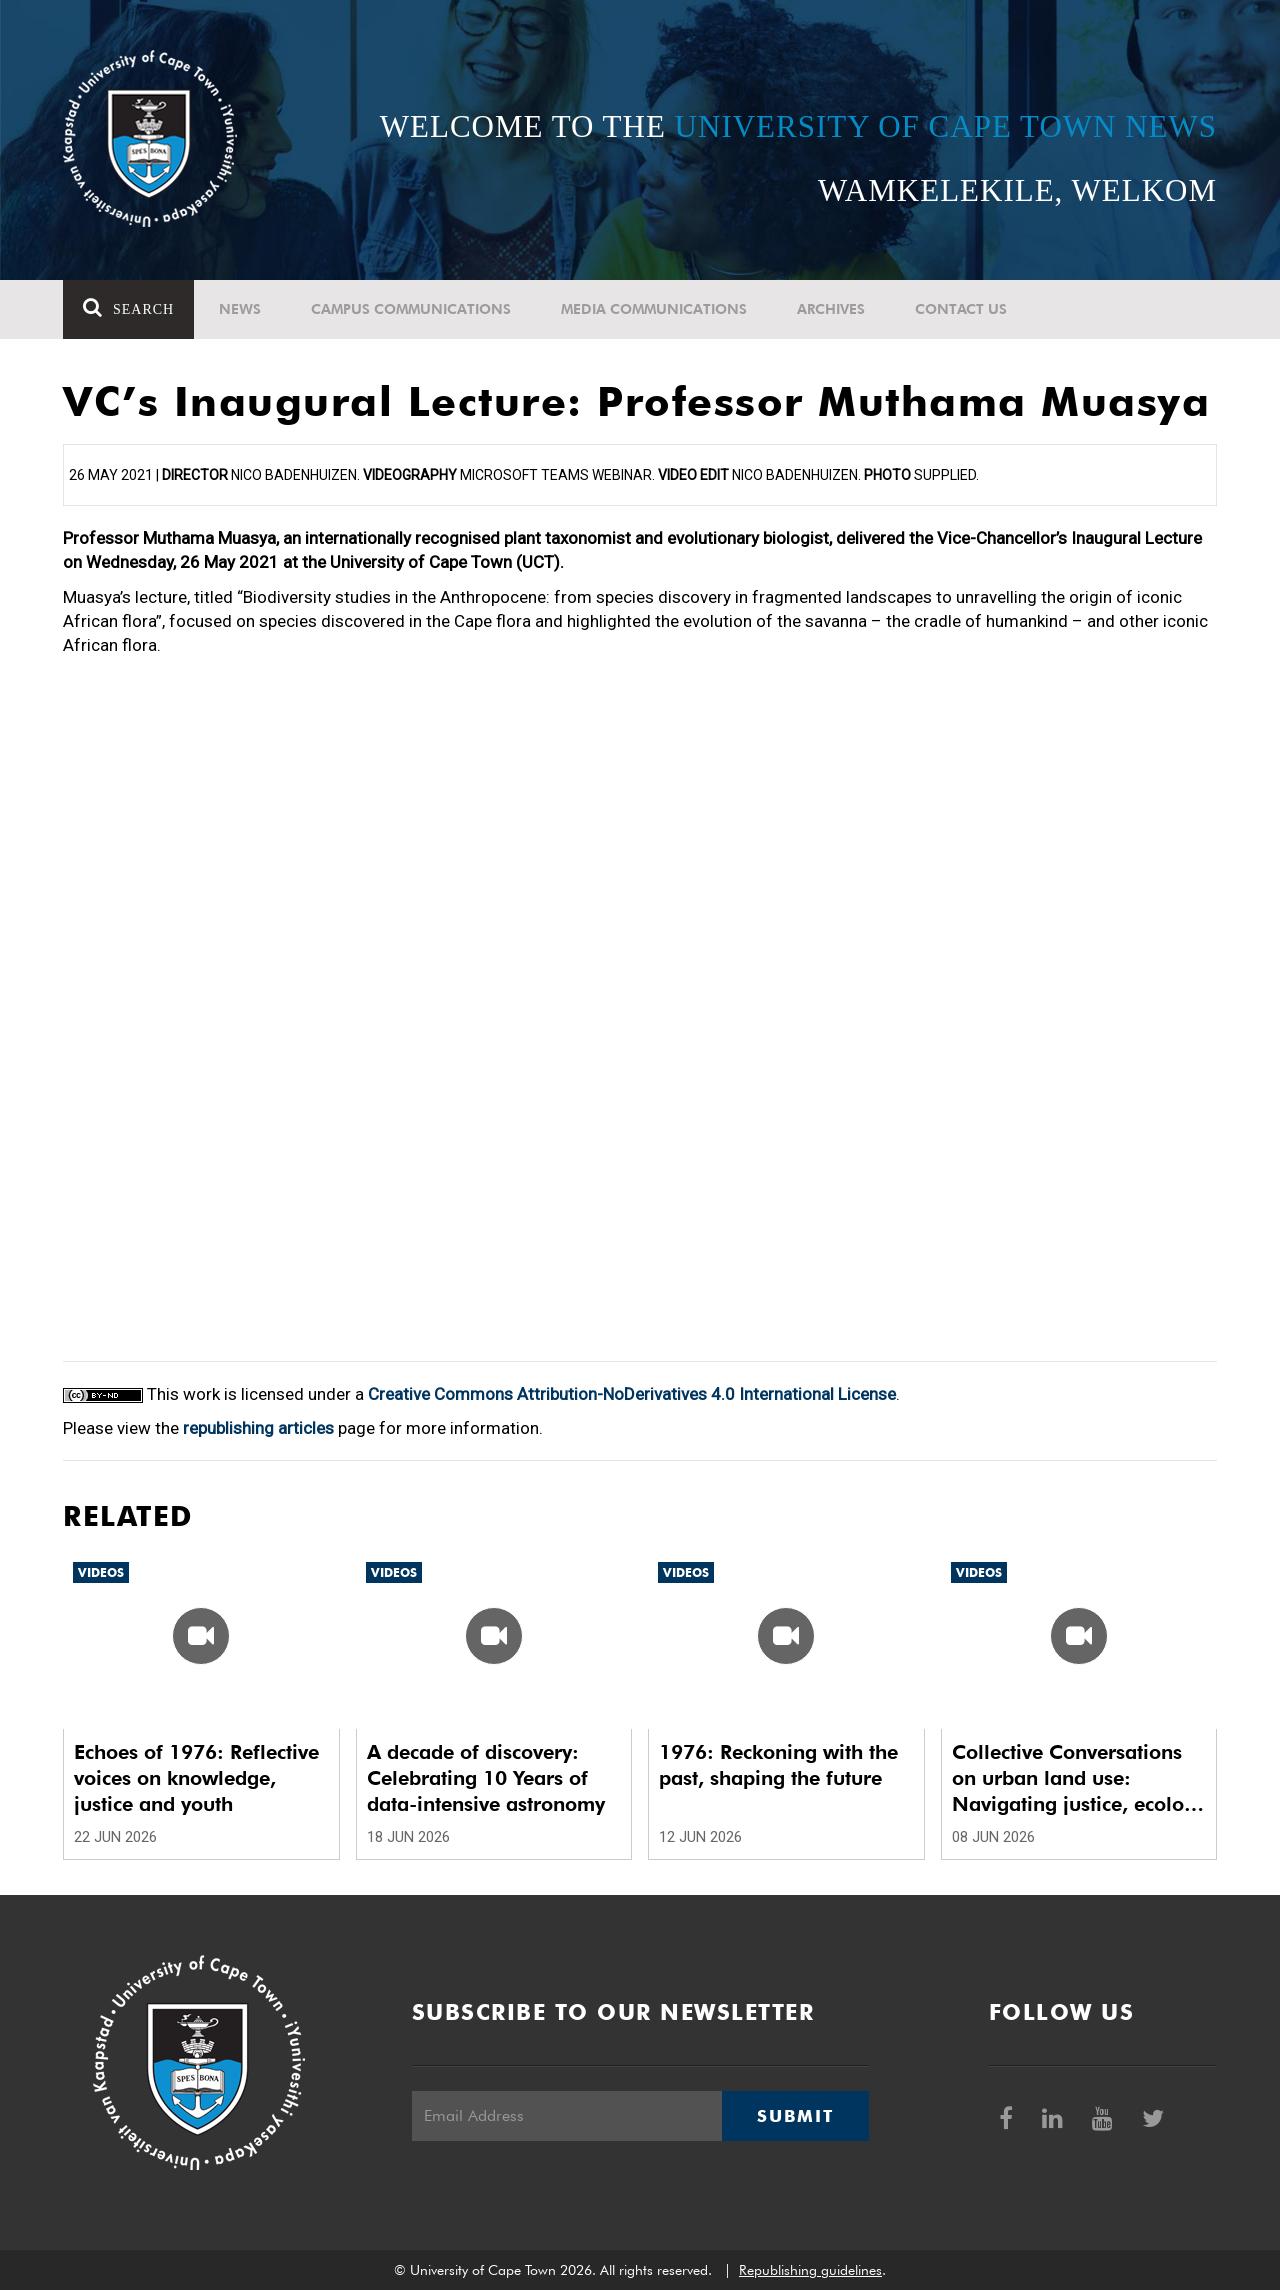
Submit (795, 2116)
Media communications (654, 309)
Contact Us (961, 309)
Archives (831, 309)
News (240, 309)
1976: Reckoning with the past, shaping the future (778, 1765)
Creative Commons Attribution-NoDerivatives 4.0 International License (632, 1394)
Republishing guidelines (810, 2270)
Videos (101, 1572)
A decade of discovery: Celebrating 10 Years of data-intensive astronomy (486, 1778)
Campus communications (411, 309)
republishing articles (258, 1428)
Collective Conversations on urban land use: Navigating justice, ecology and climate (1079, 1778)
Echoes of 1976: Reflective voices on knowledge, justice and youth (196, 1778)
